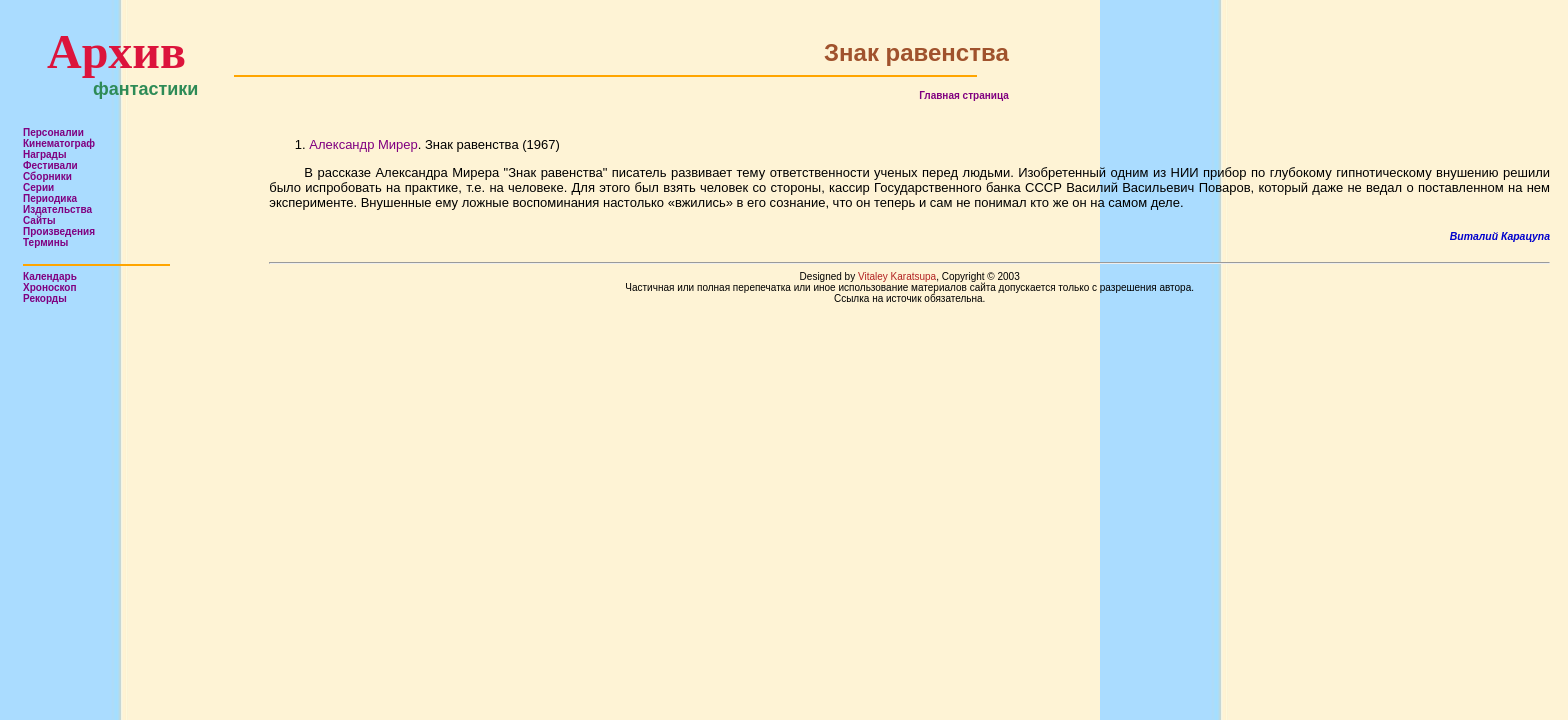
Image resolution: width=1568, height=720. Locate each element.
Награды (45, 154)
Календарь (50, 276)
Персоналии (53, 132)
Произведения (59, 231)
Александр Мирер (363, 144)
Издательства (57, 209)
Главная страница (964, 95)
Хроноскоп (50, 287)
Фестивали (50, 165)
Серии (38, 187)
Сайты (39, 220)
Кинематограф (59, 143)
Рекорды (45, 298)
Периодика (50, 198)
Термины (45, 242)
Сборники (47, 176)
